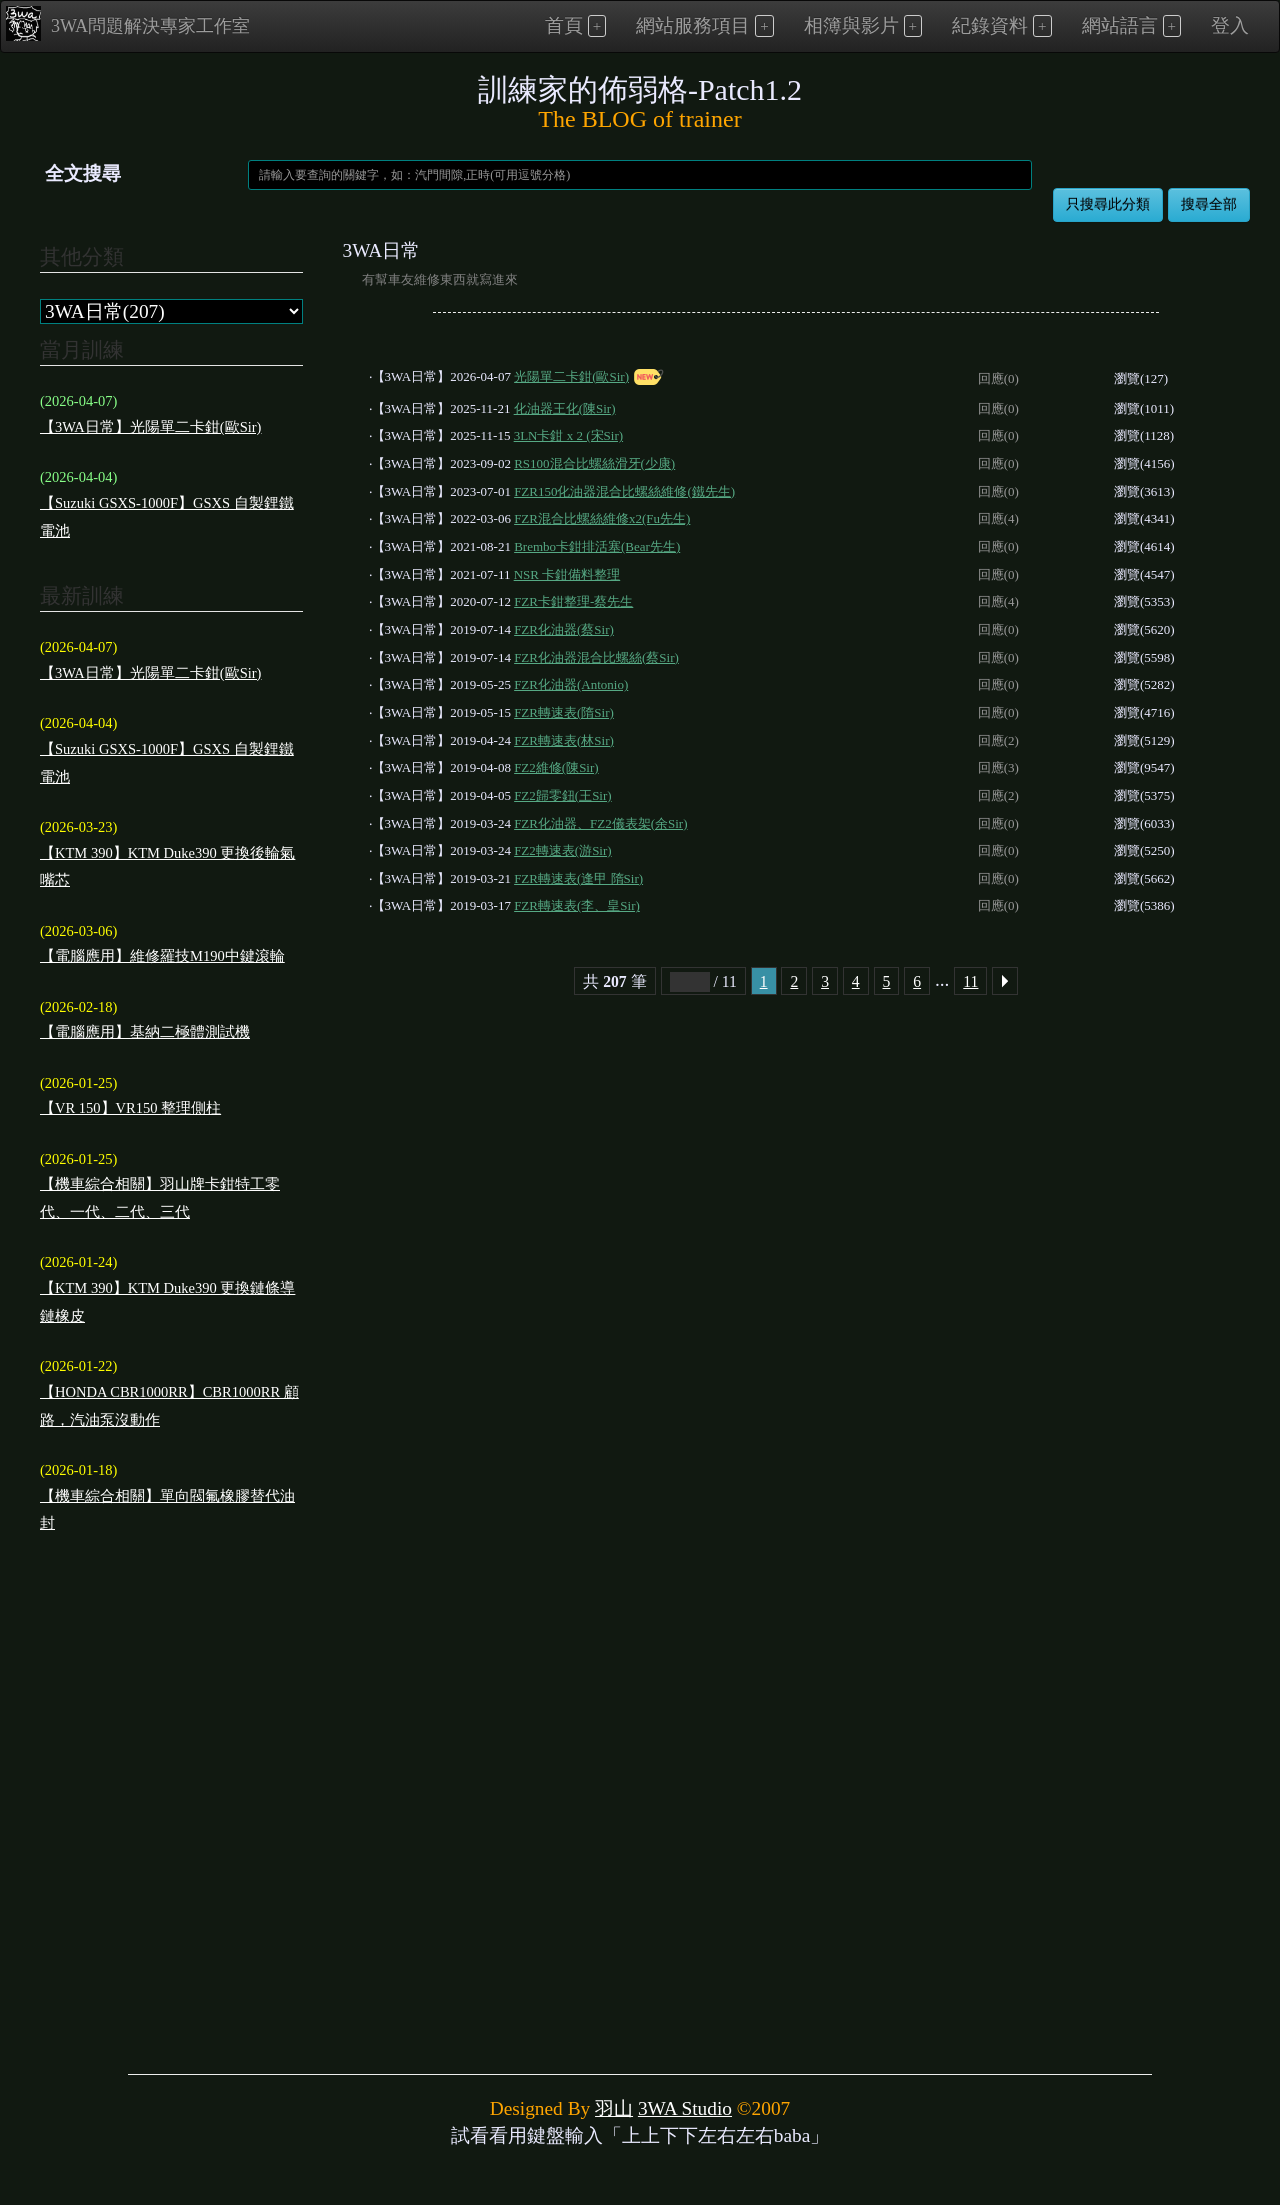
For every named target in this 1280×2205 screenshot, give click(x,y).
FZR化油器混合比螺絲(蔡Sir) (596, 657)
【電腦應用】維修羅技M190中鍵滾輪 (162, 956)
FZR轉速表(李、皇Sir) (577, 905)
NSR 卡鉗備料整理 (567, 574)
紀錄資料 (990, 25)
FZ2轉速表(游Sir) (563, 850)
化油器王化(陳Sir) (565, 408)
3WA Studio (685, 2108)
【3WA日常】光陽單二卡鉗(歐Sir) (150, 427)
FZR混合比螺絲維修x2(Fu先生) (602, 518)
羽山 (614, 2108)
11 (970, 981)
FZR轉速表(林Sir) (564, 740)
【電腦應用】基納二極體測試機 (145, 1032)
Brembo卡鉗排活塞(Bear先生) (597, 546)
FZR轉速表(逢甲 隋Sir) (578, 878)
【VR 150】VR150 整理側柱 (130, 1108)
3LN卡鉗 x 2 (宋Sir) (568, 435)
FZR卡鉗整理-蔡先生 (573, 601)
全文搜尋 (83, 173)
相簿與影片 (851, 25)
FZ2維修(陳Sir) (556, 767)
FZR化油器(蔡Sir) (564, 629)
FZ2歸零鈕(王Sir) (563, 795)
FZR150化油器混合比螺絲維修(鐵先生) (624, 491)
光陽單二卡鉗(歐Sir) (571, 376)
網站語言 (1120, 25)
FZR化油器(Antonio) (571, 684)
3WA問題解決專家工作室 (128, 23)
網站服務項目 (693, 25)
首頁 (564, 25)
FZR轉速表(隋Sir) (564, 712)
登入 (1230, 25)
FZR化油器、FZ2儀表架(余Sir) (600, 823)
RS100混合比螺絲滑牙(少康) (594, 463)
